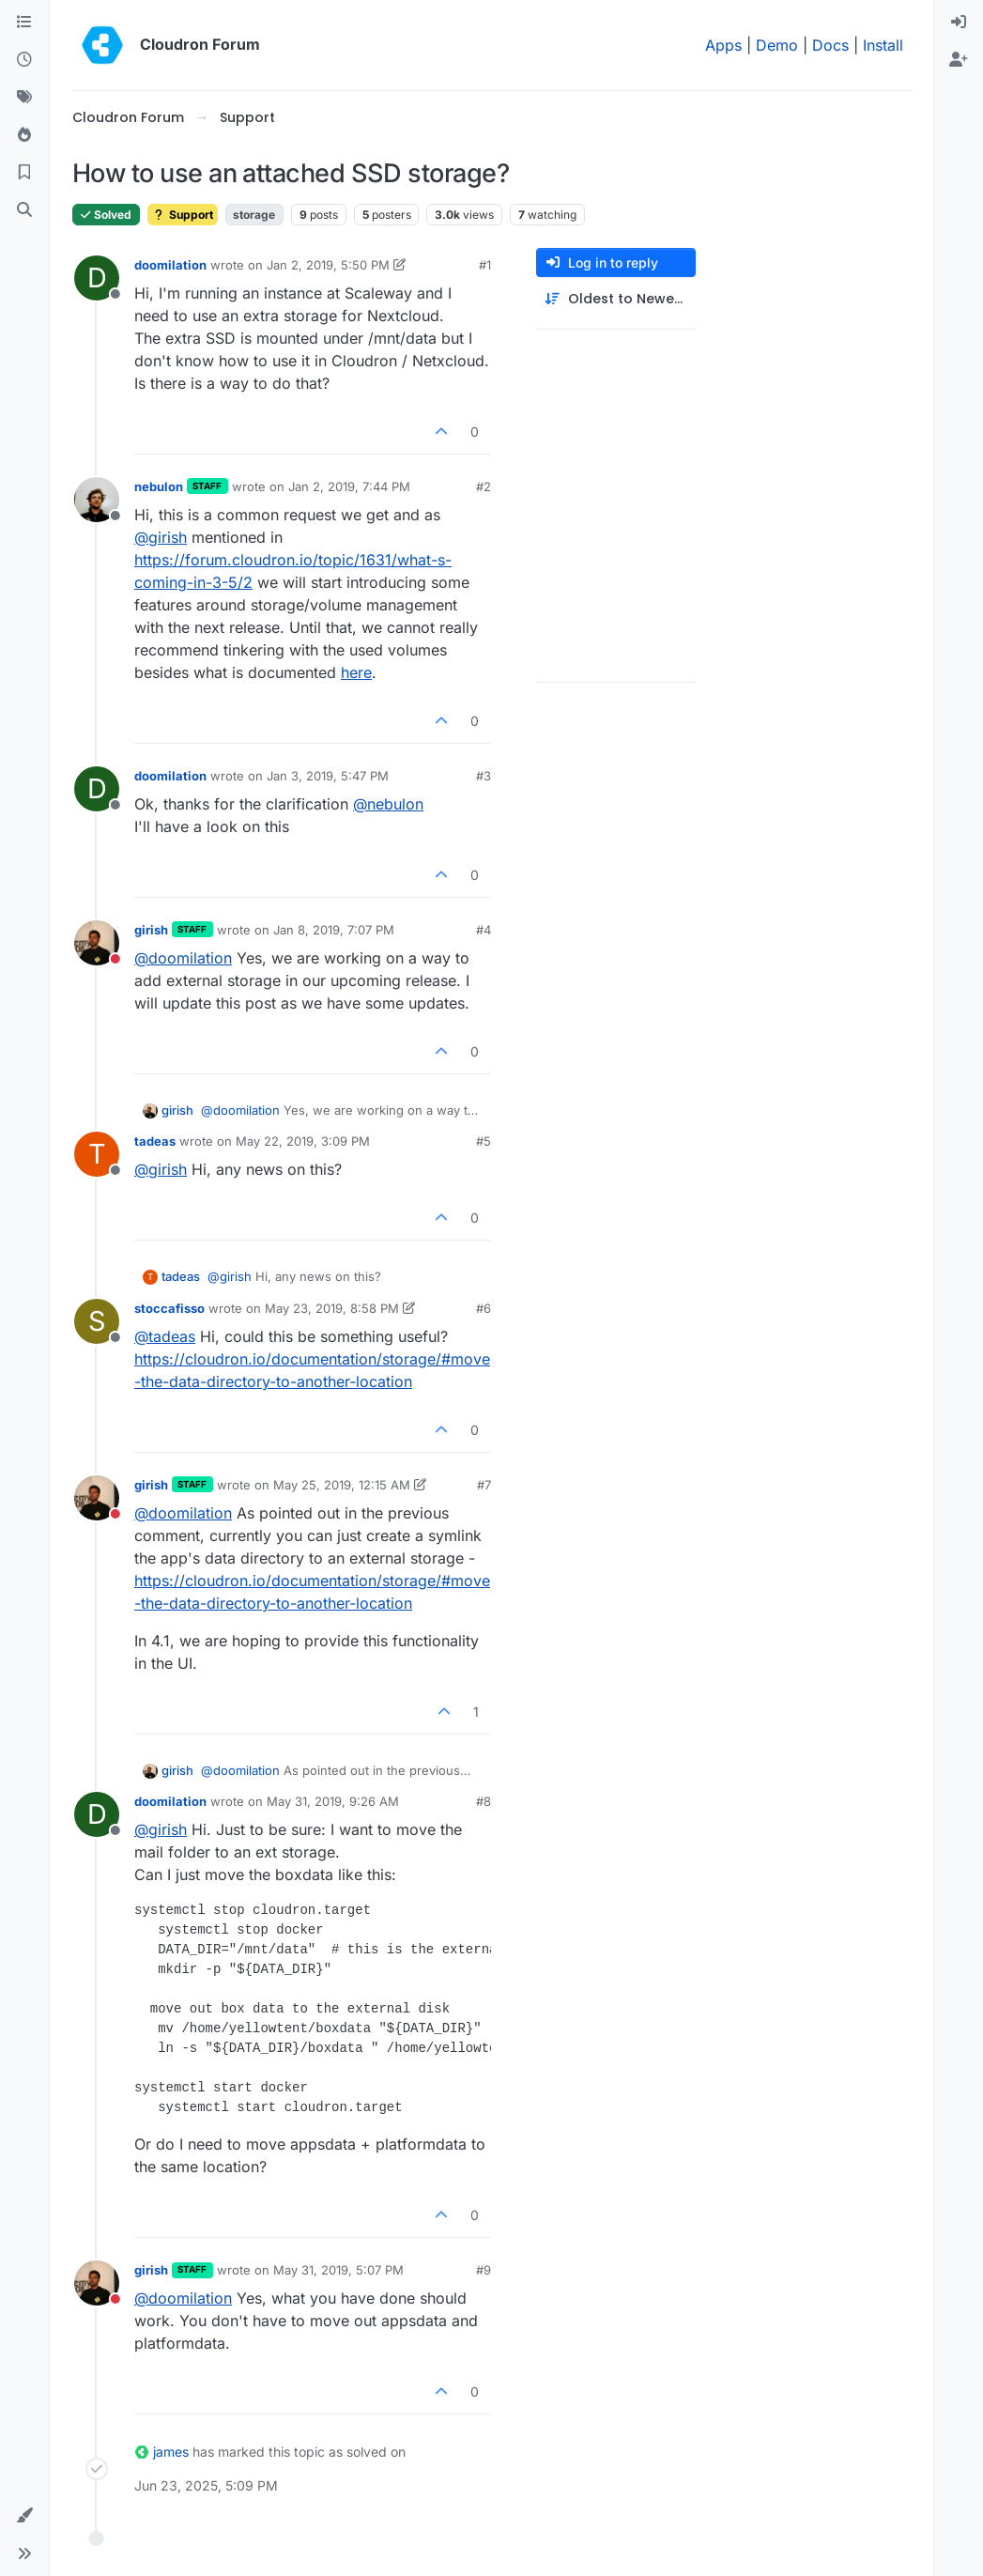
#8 (483, 1801)
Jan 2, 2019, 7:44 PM (349, 486)
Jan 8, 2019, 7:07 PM (333, 929)
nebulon (158, 486)
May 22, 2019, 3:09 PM (303, 1141)
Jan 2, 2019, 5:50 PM (328, 264)
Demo (777, 45)
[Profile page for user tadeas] (96, 1154)
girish (151, 929)
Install (883, 45)
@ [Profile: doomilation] (183, 958)
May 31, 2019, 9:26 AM (333, 1801)
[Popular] (24, 135)
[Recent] (24, 60)
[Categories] (24, 23)
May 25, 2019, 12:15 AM (341, 1484)
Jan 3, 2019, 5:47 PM (328, 775)
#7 (484, 1484)
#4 (483, 929)
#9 (483, 2269)
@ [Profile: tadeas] (164, 1336)
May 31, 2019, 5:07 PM (338, 2269)
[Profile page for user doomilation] (96, 278)
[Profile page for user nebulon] (96, 499)
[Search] (24, 210)
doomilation (170, 264)
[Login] (958, 23)
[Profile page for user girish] (96, 942)
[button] (24, 2516)
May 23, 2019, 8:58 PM (332, 1308)
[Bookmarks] (24, 173)
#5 (483, 1141)
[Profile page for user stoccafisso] (96, 1321)
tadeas (155, 1141)
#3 (483, 775)
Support (182, 215)
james (171, 2452)
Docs (830, 45)
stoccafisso (169, 1308)
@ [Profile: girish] (160, 537)
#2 (483, 486)
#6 (483, 1308)
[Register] (958, 60)
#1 (485, 264)
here (356, 672)
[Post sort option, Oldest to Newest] (616, 299)
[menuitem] (958, 23)
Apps (723, 45)
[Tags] (24, 98)
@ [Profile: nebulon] (388, 803)
